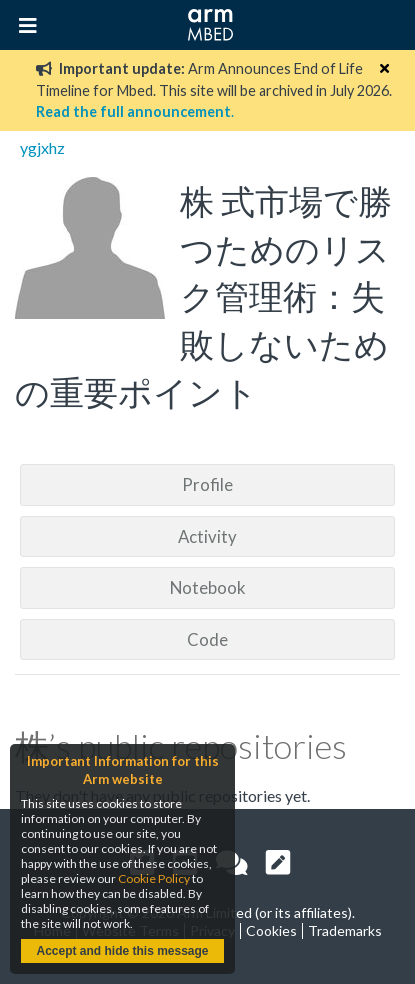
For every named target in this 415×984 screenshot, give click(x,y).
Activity (207, 536)
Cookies (271, 930)
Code (207, 639)
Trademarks (345, 930)
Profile (207, 484)
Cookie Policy (154, 878)
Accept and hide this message (122, 951)
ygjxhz (42, 147)
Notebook (208, 587)
